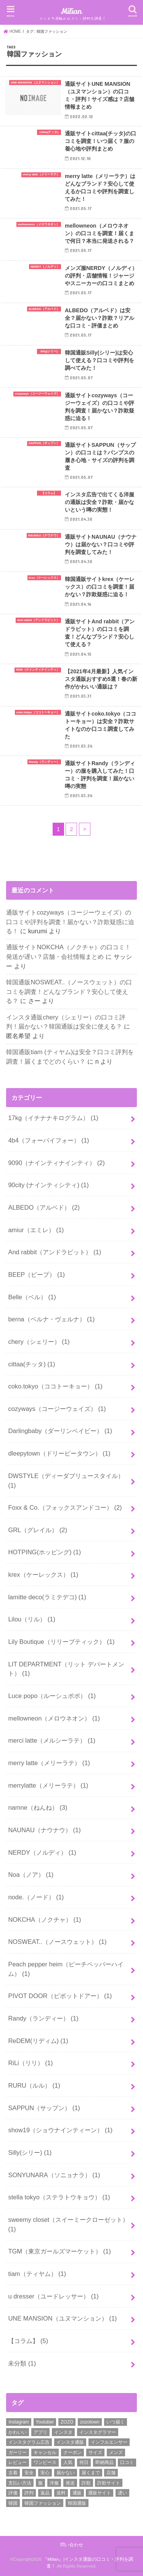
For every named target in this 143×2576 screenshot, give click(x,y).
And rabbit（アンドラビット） (54, 1252)
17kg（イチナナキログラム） (53, 1117)
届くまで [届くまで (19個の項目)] (91, 2472)
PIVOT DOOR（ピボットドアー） (60, 1995)
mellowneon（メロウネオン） (54, 1718)
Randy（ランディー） (43, 2018)
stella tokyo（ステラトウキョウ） (59, 2197)
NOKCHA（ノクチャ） (44, 1919)
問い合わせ (71, 2544)
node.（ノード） (36, 1897)
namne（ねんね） (37, 1807)
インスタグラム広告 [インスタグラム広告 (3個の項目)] (29, 2442)
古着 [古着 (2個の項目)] (13, 2472)
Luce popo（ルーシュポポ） (52, 1695)
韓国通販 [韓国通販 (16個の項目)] (77, 2503)
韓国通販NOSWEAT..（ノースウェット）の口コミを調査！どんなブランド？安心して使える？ (69, 991)
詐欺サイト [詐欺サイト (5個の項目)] (108, 2483)
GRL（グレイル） (37, 1529)
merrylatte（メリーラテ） (48, 1785)
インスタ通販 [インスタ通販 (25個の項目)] (70, 2442)
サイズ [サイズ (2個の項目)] (95, 2452)
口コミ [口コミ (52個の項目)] (127, 2462)
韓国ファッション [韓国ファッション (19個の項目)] (42, 2503)
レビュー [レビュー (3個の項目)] (17, 2462)
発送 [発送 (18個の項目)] (70, 2483)
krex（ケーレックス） (43, 1574)
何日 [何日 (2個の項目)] (83, 2462)
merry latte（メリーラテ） (49, 1762)
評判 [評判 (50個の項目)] (29, 2493)
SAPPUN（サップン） (44, 2107)
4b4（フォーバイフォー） (48, 1140)
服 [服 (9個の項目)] (40, 2483)
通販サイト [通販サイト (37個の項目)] (99, 2493)
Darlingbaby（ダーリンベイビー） (60, 1430)
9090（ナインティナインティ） (56, 1162)
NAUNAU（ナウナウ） (44, 1829)
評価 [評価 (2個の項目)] (13, 2493)
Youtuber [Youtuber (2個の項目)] (45, 2422)
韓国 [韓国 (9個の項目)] (13, 2503)
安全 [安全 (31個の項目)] (29, 2472)
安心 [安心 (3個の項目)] (45, 2472)
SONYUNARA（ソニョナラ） (54, 2175)
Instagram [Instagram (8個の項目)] (18, 2422)
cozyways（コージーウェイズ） (57, 1408)
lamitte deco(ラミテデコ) (47, 1597)
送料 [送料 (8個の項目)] (61, 2493)
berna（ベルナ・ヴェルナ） (51, 1319)
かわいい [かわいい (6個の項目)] (17, 2432)
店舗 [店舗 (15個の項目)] (111, 2472)
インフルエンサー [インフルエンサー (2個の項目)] (109, 2442)
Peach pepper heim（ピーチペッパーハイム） (66, 1969)
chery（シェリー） (38, 1341)
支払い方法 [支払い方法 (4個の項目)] (19, 2483)
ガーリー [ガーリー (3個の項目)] (17, 2452)
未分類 (22, 2363)
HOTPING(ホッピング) (44, 1552)
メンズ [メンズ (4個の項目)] (116, 2452)
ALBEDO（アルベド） (44, 1207)
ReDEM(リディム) (38, 2040)
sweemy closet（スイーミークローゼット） (68, 2224)
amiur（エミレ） (36, 1229)
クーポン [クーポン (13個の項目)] (72, 2452)
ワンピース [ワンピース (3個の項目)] (45, 2462)
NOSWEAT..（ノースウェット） (57, 1941)
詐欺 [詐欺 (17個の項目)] (86, 2483)
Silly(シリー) (29, 2152)
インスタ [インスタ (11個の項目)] (63, 2432)
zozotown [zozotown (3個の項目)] (90, 2422)
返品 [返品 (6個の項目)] (45, 2493)
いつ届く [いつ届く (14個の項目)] (115, 2422)
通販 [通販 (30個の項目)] (77, 2493)
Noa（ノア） (30, 1874)
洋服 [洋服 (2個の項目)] (54, 2483)
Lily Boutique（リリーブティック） (61, 1641)
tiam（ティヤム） (37, 2273)
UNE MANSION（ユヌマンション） (62, 2318)
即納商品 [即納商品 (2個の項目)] (104, 2462)
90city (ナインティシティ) (48, 1184)
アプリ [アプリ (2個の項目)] (40, 2432)
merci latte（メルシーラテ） (51, 1740)
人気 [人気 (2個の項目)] (67, 2462)
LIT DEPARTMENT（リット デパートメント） (66, 1669)
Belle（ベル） (32, 1297)
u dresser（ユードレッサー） (53, 2296)
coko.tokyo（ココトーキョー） (55, 1386)
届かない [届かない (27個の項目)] (65, 2472)
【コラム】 (28, 2340)
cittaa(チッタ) (31, 1364)
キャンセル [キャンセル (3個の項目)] (45, 2452)
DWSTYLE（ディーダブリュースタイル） (66, 1480)
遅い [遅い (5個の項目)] (122, 2493)
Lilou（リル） (31, 1619)
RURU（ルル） (34, 2085)
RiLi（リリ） (30, 2062)
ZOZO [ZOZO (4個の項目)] (67, 2422)
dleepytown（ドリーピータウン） (59, 1453)
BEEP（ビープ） (36, 1274)
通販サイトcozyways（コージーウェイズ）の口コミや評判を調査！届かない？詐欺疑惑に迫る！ (70, 921)
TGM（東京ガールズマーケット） (59, 2251)
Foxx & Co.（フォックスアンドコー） (65, 1507)
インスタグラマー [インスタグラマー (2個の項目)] (97, 2432)
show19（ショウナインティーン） (60, 2130)
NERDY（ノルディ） (42, 1852)
